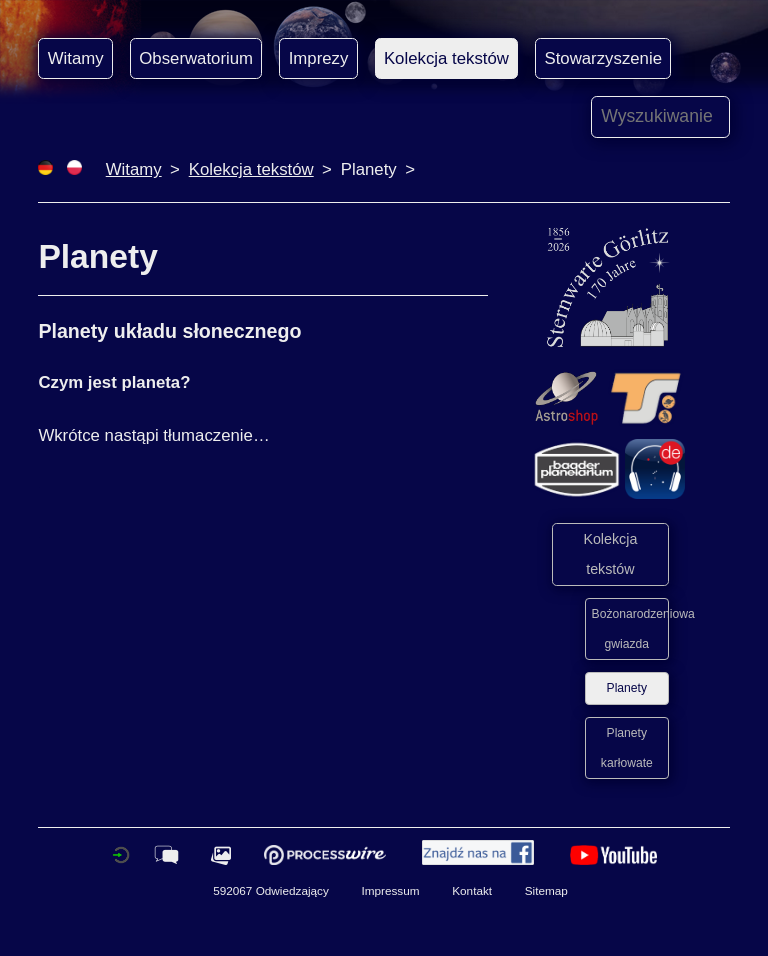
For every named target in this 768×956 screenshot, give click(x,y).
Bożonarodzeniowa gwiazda (631, 629)
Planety (627, 688)
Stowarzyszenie (603, 58)
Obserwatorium (196, 58)
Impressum (390, 890)
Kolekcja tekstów (446, 58)
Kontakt (472, 890)
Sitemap (546, 890)
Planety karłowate (627, 748)
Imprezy (319, 58)
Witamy (76, 58)
